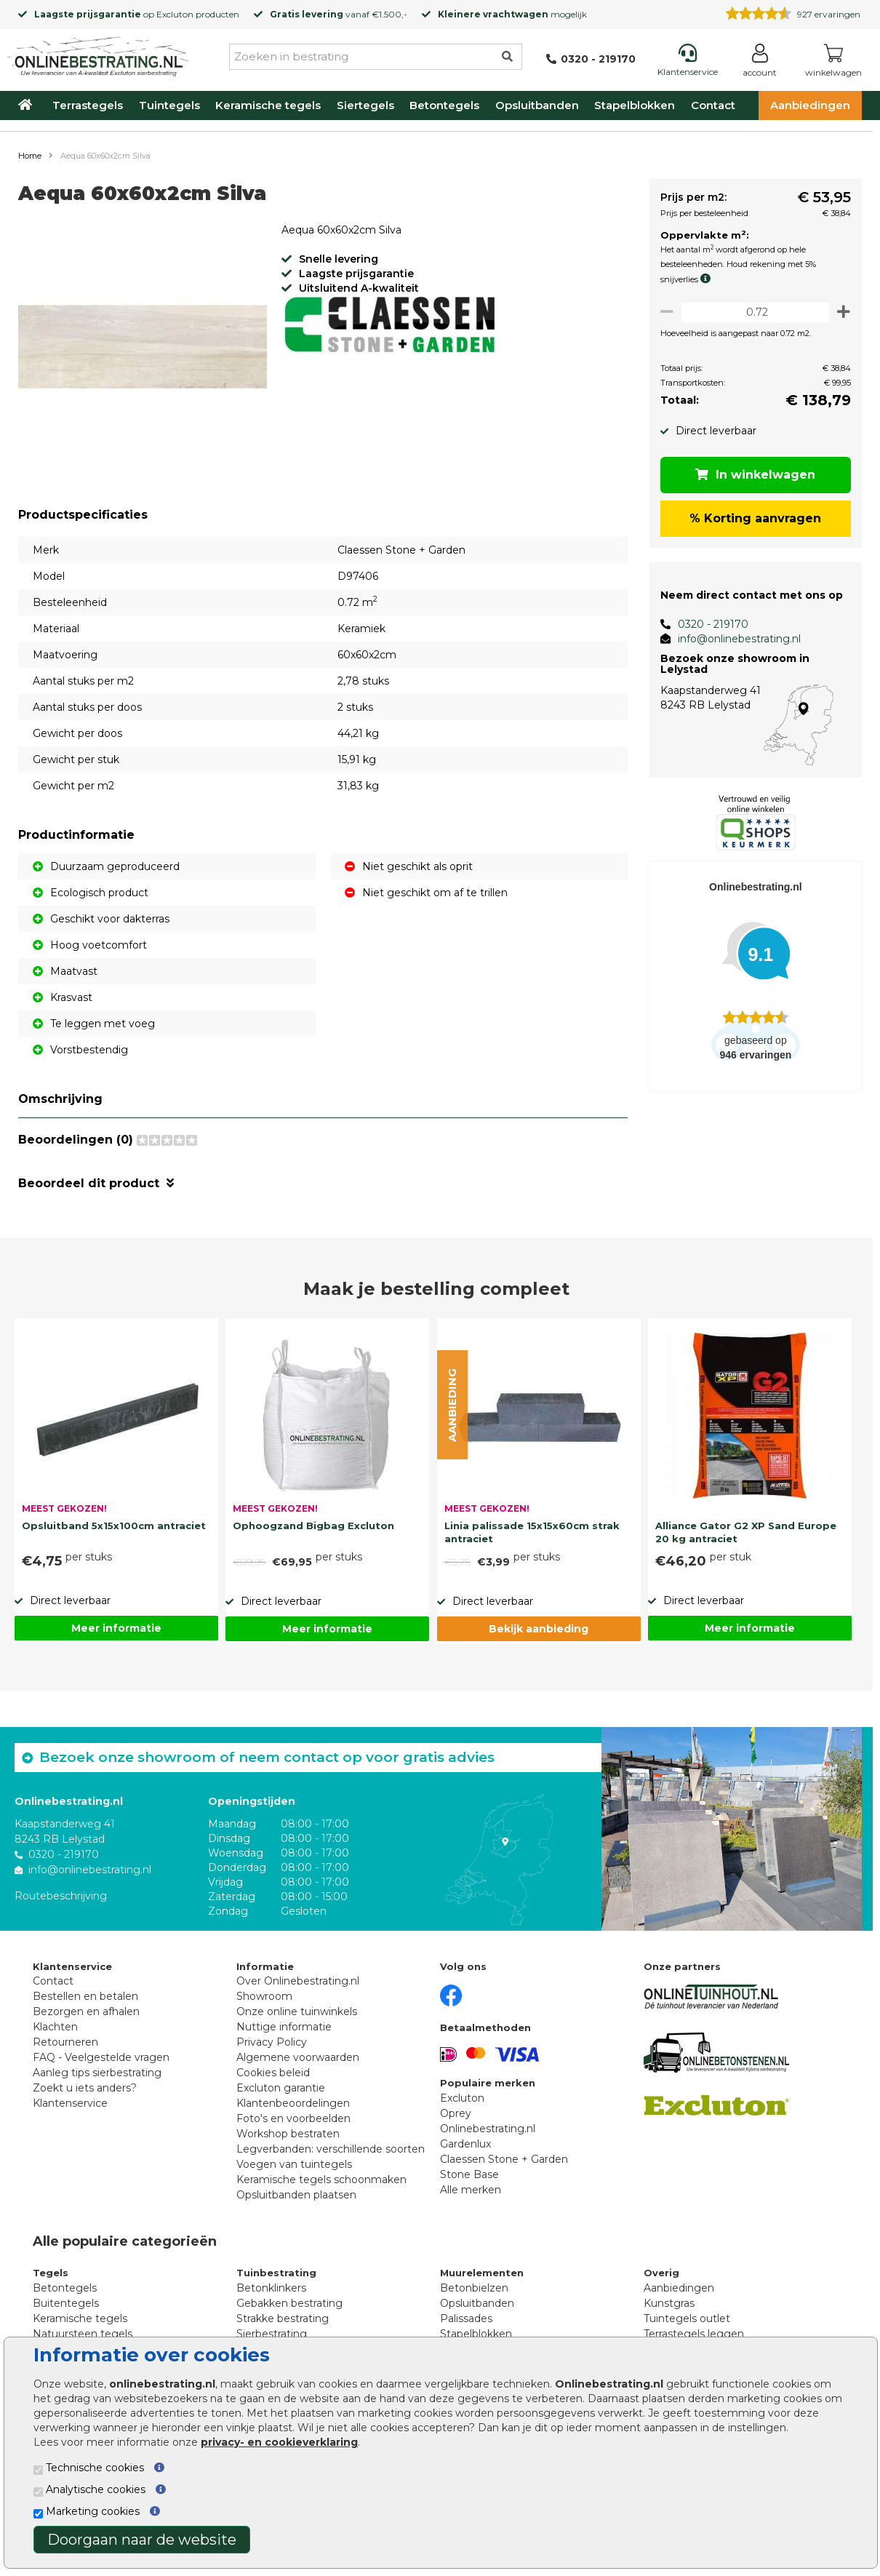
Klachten (55, 2026)
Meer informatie (116, 1628)
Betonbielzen (474, 2287)
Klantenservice (70, 2103)
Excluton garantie (280, 2087)
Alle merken (470, 2189)
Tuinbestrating (276, 2272)
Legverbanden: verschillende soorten (330, 2149)
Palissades (466, 2318)
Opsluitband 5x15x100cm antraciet (114, 1525)
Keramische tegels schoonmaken (321, 2179)
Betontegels (444, 105)
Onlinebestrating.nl (487, 2128)
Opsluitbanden (537, 105)
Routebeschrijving (61, 1895)
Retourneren (65, 2042)
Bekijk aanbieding (538, 1628)
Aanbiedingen (810, 105)
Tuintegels (169, 105)
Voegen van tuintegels (294, 2164)
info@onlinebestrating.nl (733, 638)
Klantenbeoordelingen (293, 2103)
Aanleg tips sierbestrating (97, 2072)
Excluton (174, 14)
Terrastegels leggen (694, 2333)
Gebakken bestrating (289, 2303)
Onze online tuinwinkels (296, 2011)
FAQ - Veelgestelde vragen (101, 2057)
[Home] (98, 53)
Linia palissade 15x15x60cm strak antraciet (532, 1532)
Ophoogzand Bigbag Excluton (313, 1525)
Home (29, 156)
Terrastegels (87, 105)
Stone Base (469, 2174)
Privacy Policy (271, 2042)
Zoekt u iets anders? (85, 2087)
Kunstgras (669, 2303)
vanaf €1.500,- (338, 14)
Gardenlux (465, 2143)
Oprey (455, 2113)
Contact (713, 105)
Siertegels (365, 105)
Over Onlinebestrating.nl (297, 1980)
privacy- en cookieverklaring (279, 2442)
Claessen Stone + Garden (504, 2159)
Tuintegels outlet (687, 2318)
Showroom (264, 1996)
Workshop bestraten (288, 2133)
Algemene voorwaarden (297, 2057)
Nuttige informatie (284, 2026)
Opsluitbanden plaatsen (296, 2194)
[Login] (759, 63)
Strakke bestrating (282, 2318)
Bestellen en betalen (85, 1996)
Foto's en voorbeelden (293, 2118)
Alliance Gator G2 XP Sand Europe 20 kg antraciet (745, 1532)
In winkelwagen (753, 475)
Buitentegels (66, 2303)
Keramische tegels (268, 105)
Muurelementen (482, 2272)
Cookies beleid (273, 2072)
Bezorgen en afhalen (86, 2011)
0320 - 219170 (707, 624)
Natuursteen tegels (82, 2333)
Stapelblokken (634, 105)
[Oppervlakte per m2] (752, 311)
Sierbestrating (271, 2333)
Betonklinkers (271, 2287)
